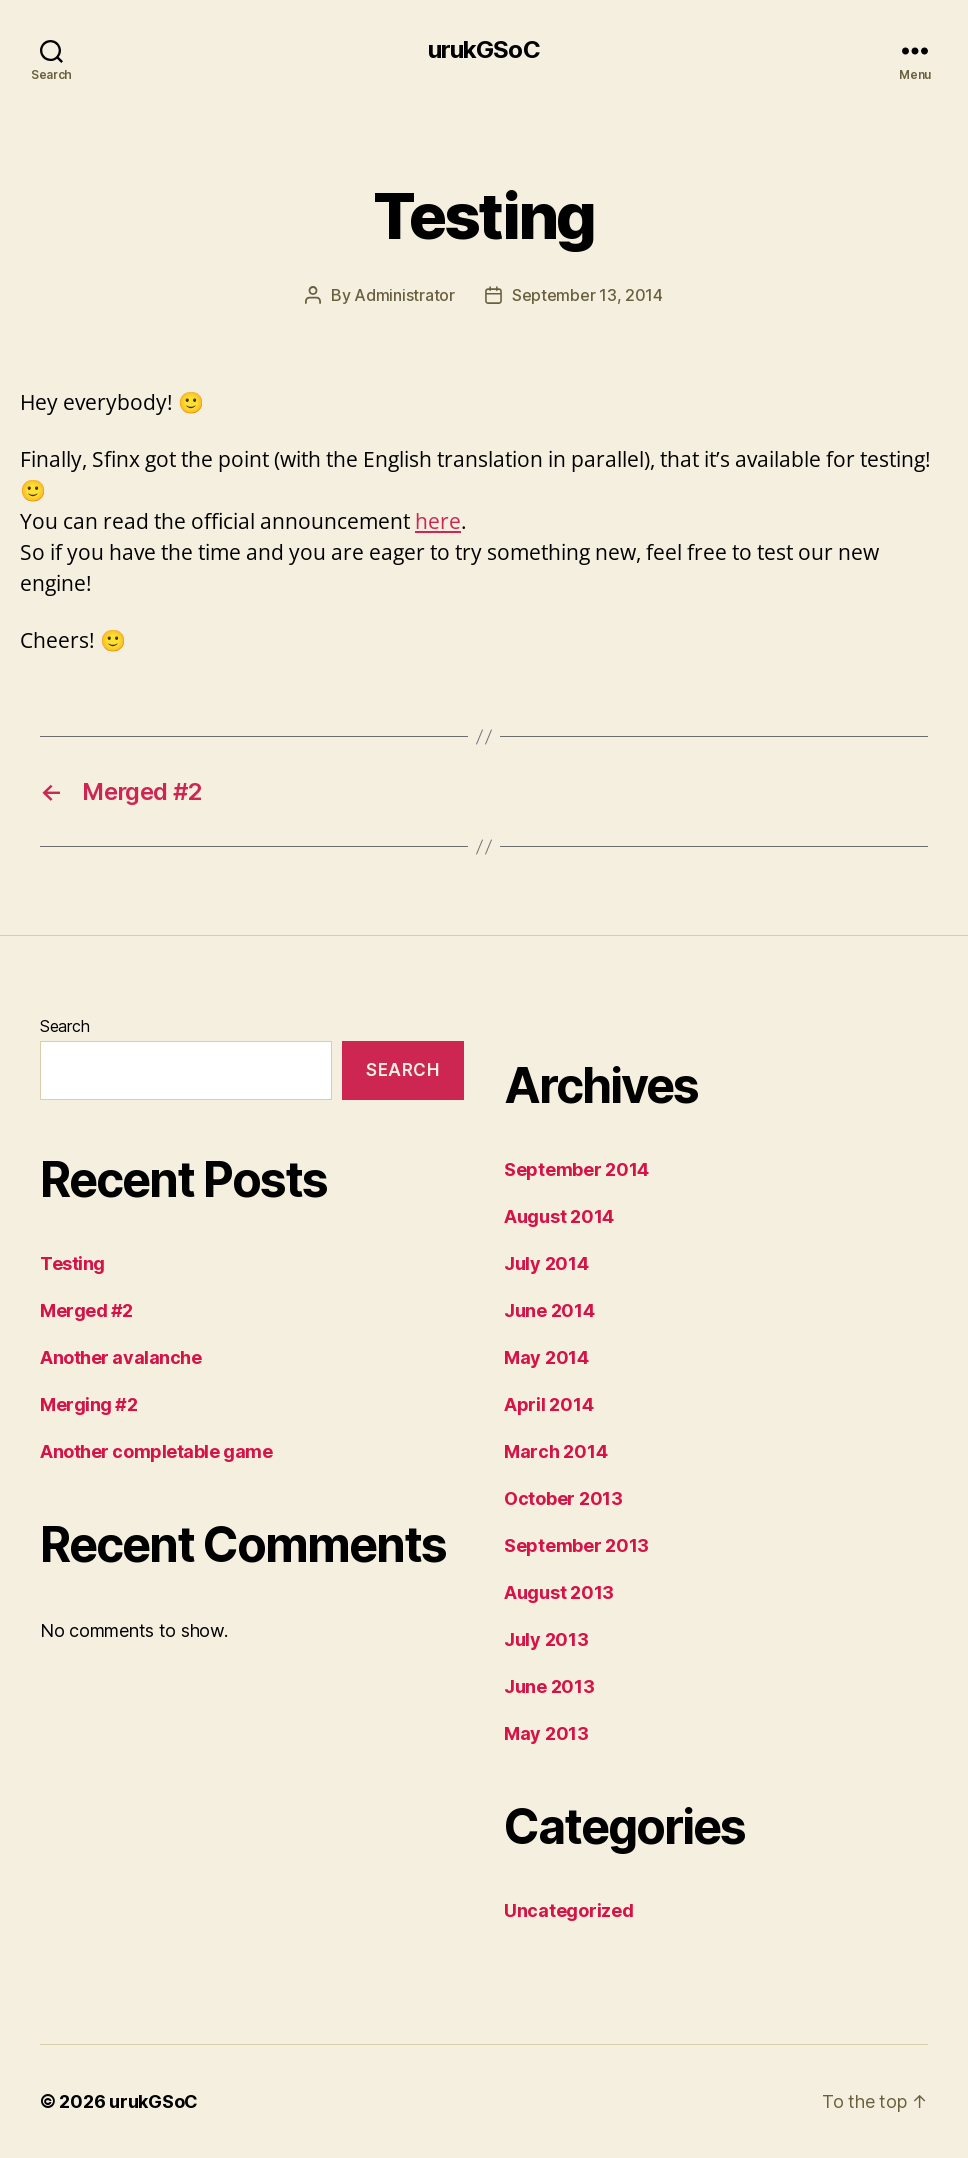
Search (64, 1026)
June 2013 (549, 1686)
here (438, 521)
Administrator (404, 295)
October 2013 (563, 1498)
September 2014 (576, 1169)
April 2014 (548, 1404)
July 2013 (546, 1639)
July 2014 (546, 1263)
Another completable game (156, 1451)
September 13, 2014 (587, 295)
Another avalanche (120, 1357)
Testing (72, 1263)
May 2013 (546, 1733)
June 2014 (549, 1310)
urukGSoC (483, 50)
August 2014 (559, 1216)
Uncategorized (569, 1910)
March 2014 (555, 1451)
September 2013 (576, 1545)
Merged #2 (86, 1310)
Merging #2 (89, 1404)
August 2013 (559, 1592)
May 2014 (546, 1357)
